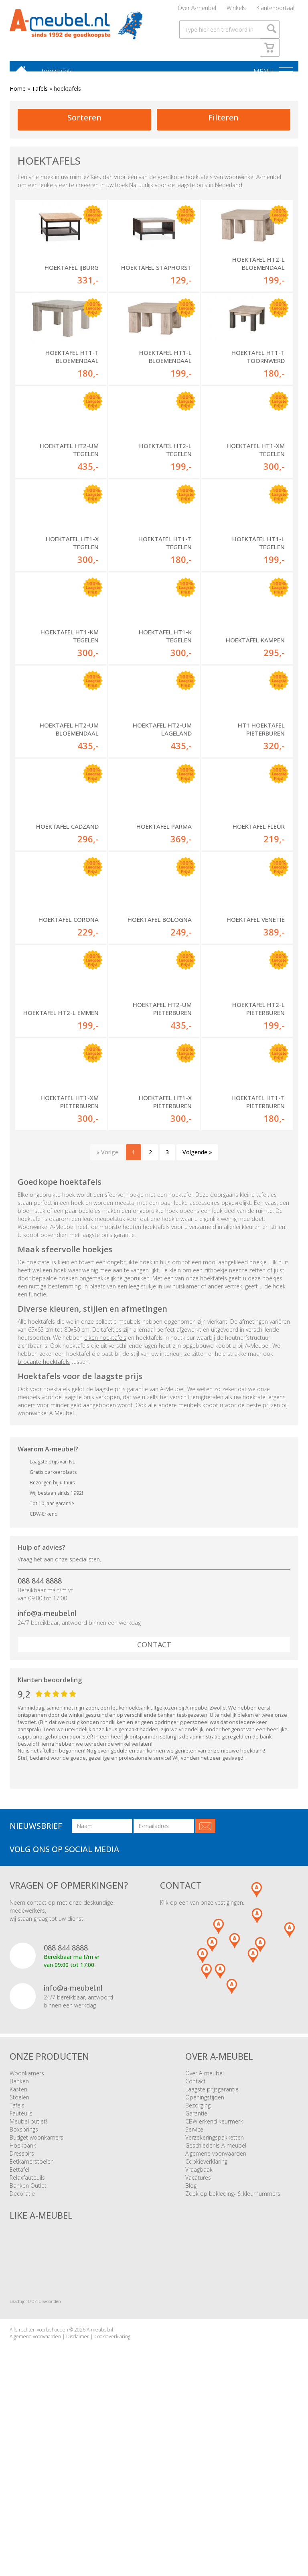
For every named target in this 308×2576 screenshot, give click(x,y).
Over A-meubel (197, 10)
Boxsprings (24, 2283)
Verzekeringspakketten (214, 2291)
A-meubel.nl (100, 2483)
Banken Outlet (28, 2339)
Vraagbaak (199, 2323)
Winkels (236, 10)
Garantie (196, 2267)
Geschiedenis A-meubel (215, 2299)
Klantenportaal (275, 10)
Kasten (18, 2243)
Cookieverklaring (206, 2315)
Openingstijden (204, 2251)
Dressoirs (22, 2307)
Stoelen (19, 2251)
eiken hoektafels (105, 1491)
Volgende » (197, 1306)
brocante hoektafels (44, 1515)
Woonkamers (27, 2227)
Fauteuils (21, 2267)
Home (18, 93)
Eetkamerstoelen (32, 2315)
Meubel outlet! (28, 2275)
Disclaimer (77, 2489)
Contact (154, 1798)
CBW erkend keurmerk (214, 2275)
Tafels (40, 93)
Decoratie (22, 2347)
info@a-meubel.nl (47, 1766)
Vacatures (198, 2331)
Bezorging (198, 2259)
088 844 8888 (40, 1734)
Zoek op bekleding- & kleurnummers (232, 2347)
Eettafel (19, 2323)
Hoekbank (23, 2299)
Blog (191, 2339)
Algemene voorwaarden (215, 2307)
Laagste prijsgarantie (212, 2243)
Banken (19, 2235)
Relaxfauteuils (27, 2331)
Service (194, 2283)
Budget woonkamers (36, 2291)
